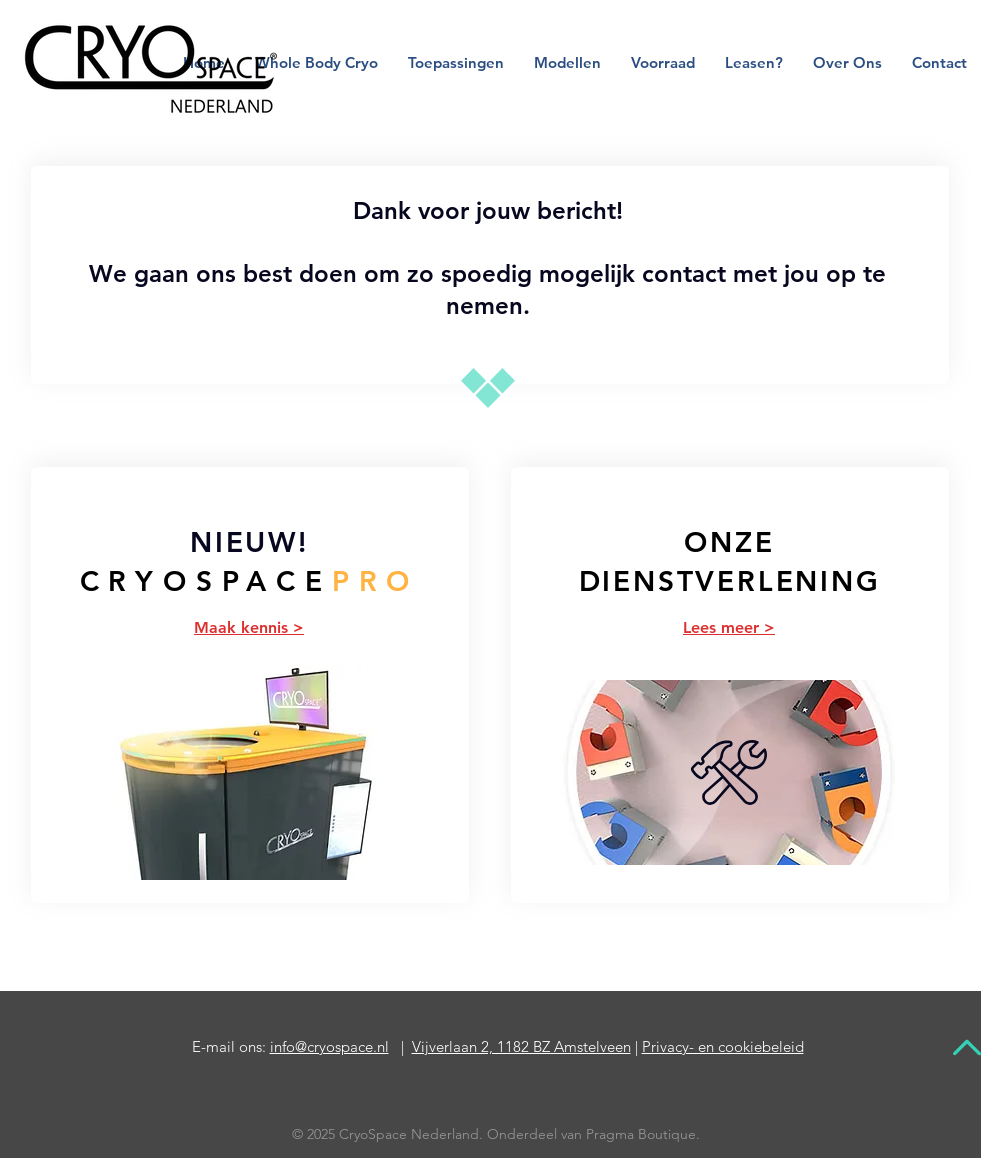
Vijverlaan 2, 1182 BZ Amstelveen (521, 1046)
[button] (456, 63)
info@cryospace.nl (329, 1046)
